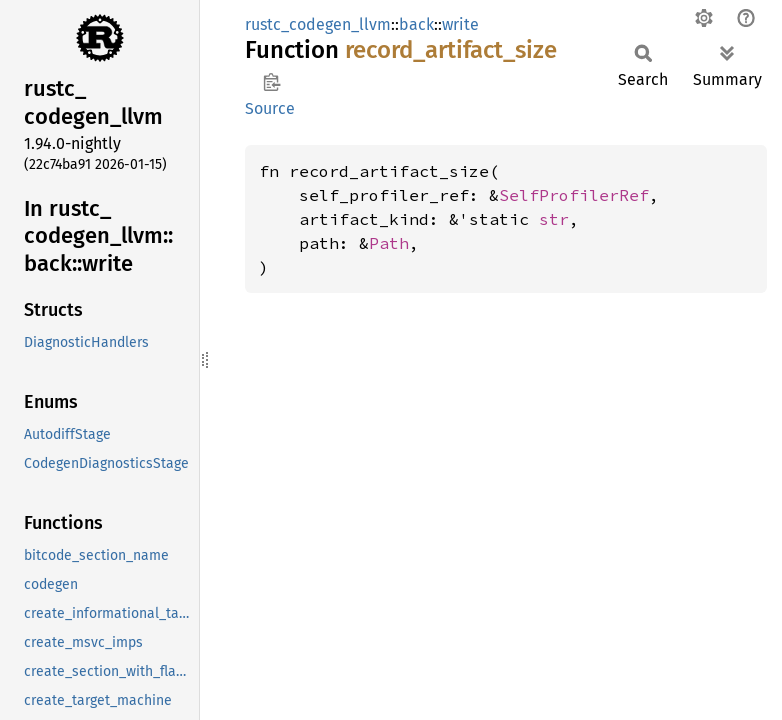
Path (389, 243)
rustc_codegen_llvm (318, 24)
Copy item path (271, 82)
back (416, 24)
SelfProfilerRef (574, 195)
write (460, 24)
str (554, 219)
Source (270, 108)
